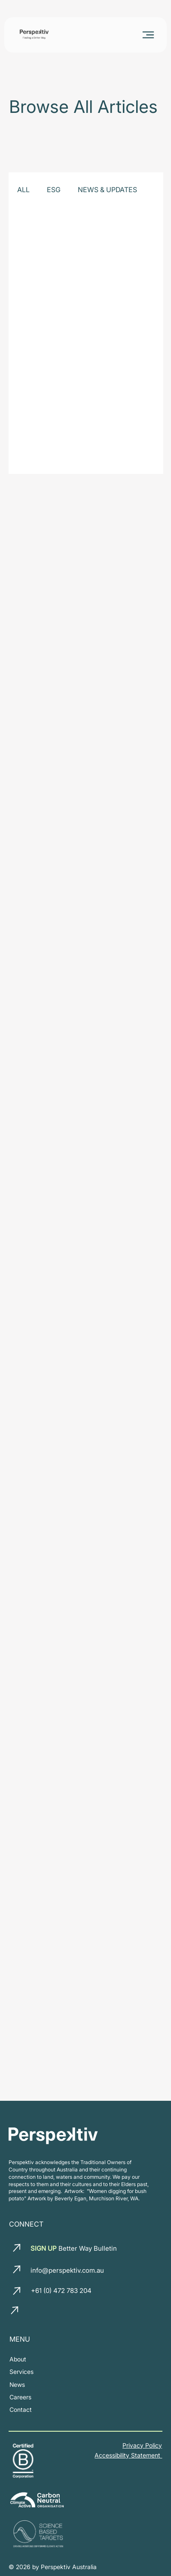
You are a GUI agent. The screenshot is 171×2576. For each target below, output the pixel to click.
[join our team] (20, 2397)
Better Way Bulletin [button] (73, 2248)
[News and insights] (17, 2384)
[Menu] (148, 35)
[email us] (17, 2247)
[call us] (17, 2290)
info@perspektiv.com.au (67, 2270)
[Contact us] (20, 2409)
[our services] (21, 2372)
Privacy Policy (142, 2445)
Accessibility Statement (128, 2455)
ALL (23, 189)
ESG (54, 189)
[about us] (17, 2359)
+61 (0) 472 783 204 (61, 2290)
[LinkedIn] (34, 2311)
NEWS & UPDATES (107, 189)
